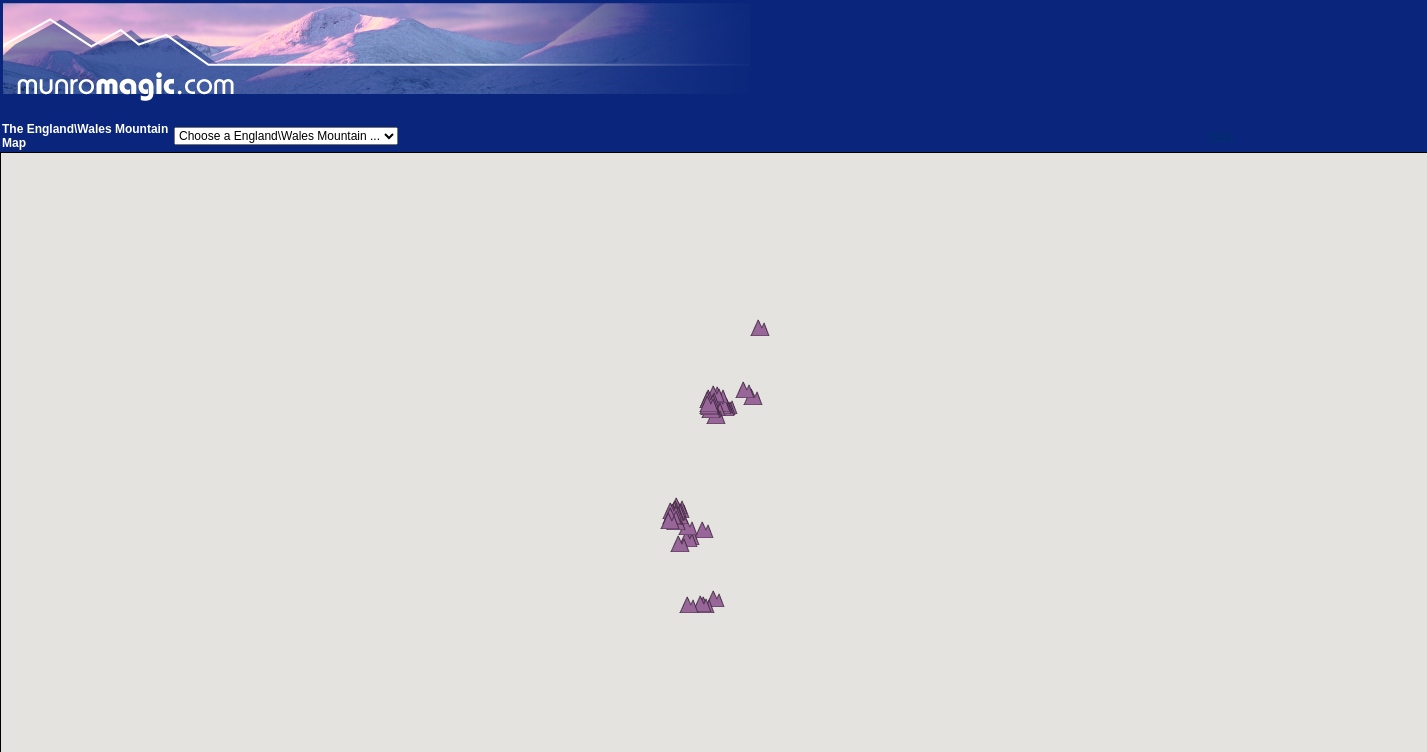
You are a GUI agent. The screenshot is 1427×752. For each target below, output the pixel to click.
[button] (764, 337)
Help (1221, 136)
